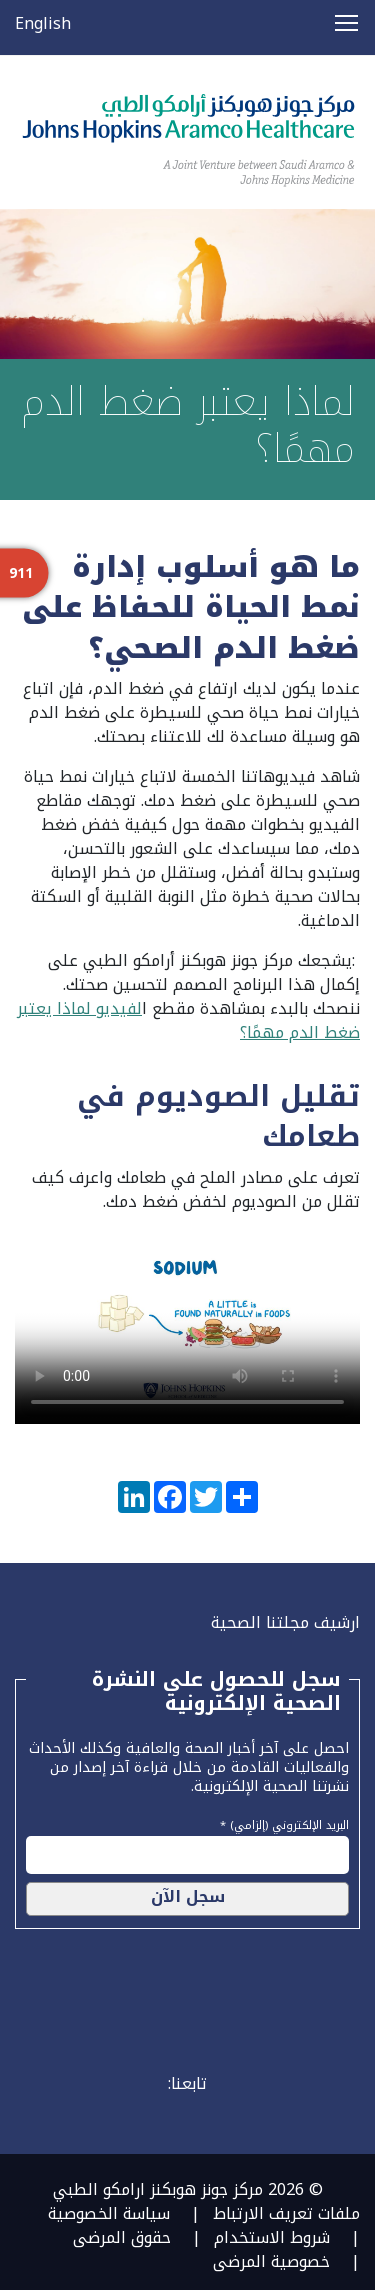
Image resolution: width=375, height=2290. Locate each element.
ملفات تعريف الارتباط (286, 2213)
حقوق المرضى (122, 2237)
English (43, 23)
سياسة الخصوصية (109, 2213)
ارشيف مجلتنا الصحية (285, 1622)
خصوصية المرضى (271, 2261)
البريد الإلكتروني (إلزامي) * (284, 1823)
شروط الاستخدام (272, 2237)
